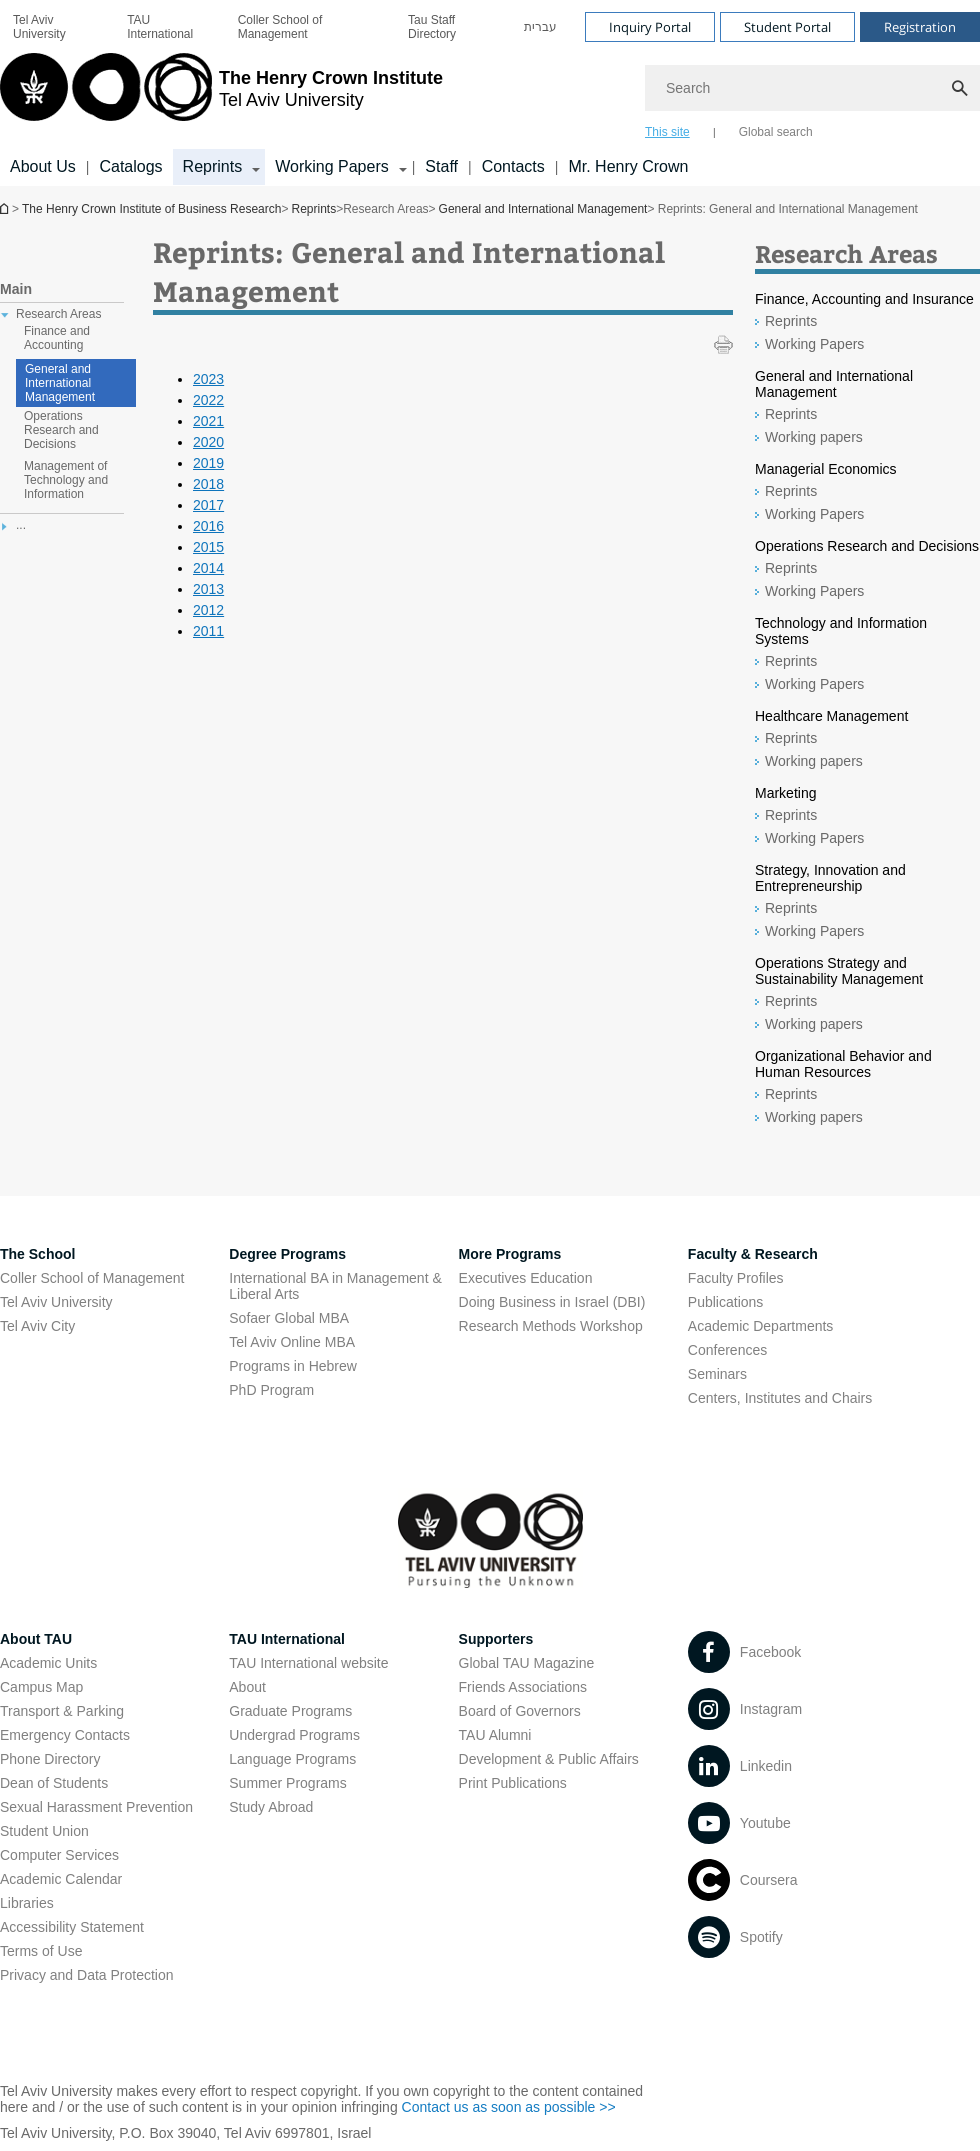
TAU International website (308, 1663)
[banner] (490, 93)
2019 (208, 463)
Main (16, 289)
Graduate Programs (290, 1711)
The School (37, 1254)
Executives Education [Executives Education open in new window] (526, 1278)
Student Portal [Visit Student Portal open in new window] (787, 27)
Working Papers (814, 344)
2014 (208, 568)
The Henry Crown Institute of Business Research (6, 208)
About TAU (36, 1639)
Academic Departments (761, 1326)
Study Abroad (271, 1807)
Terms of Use (41, 1951)
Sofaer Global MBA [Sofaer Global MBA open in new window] (289, 1318)
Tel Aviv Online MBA (292, 1342)
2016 (208, 526)
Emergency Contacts (65, 1735)
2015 (208, 547)
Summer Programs (287, 1783)
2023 (208, 379)
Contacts (513, 166)
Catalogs (130, 166)
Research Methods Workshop (551, 1326)
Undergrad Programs (294, 1735)
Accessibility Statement (72, 1927)
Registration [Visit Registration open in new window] (920, 27)
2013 (208, 589)
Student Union (44, 1831)
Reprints (313, 209)
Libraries (27, 1903)
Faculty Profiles (736, 1278)
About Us (43, 166)
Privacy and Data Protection (87, 1975)
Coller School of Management (280, 27)
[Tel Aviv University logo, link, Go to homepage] (221, 95)
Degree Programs (287, 1254)
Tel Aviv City (37, 1326)
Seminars (717, 1374)
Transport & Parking (62, 1711)
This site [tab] (667, 132)
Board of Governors (520, 1711)
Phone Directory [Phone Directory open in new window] (50, 1759)
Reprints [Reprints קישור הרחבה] (213, 166)
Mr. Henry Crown (628, 166)
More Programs (510, 1254)
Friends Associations (523, 1687)
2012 (208, 610)
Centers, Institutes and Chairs (780, 1398)
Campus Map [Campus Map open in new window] (41, 1687)
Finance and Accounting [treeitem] (57, 338)
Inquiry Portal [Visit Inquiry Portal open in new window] (650, 27)
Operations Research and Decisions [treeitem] (61, 430)
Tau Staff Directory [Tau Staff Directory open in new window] (432, 27)
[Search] (812, 88)
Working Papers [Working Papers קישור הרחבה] (332, 166)
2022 (208, 400)
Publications (726, 1302)
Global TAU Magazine (527, 1663)
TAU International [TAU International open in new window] (160, 27)
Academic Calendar (61, 1879)
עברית (540, 27)
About (247, 1687)
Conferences (727, 1350)
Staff (441, 166)
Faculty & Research (753, 1254)
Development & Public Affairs (549, 1759)
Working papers (814, 437)
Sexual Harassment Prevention (96, 1807)
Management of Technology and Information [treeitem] (66, 480)
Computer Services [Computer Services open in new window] (59, 1855)
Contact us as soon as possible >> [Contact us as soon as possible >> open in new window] (509, 2107)
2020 (208, 442)
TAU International (287, 1639)
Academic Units (48, 1663)
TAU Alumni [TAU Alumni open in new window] (495, 1735)
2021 (208, 421)
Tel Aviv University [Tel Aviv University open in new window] (39, 27)
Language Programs (292, 1759)
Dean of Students (54, 1783)
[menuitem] (57, 27)
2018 (208, 484)
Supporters (496, 1639)
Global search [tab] (776, 132)
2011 (208, 631)
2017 (208, 505)
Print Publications (513, 1783)
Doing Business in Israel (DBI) (552, 1302)
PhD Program (271, 1390)
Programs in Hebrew (293, 1366)
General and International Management (543, 209)
